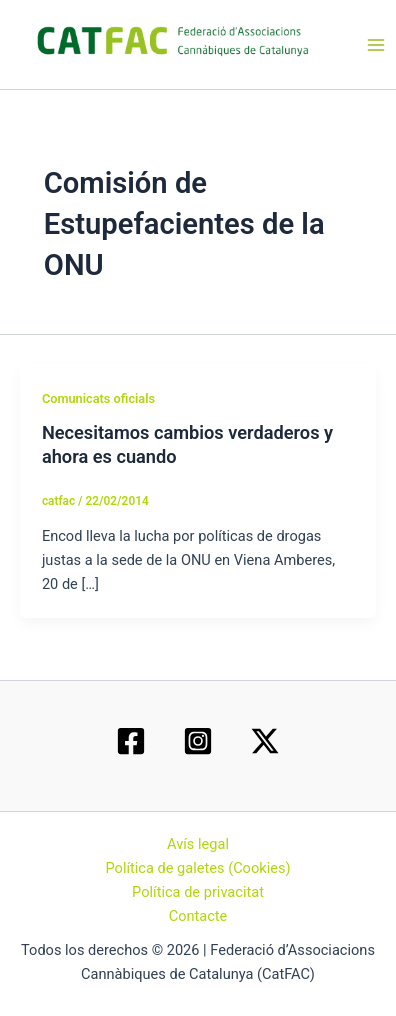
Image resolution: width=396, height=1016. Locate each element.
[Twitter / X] (265, 741)
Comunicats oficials (98, 398)
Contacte (198, 916)
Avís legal (198, 844)
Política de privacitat (198, 892)
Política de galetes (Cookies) (197, 868)
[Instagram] (198, 741)
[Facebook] (131, 741)
